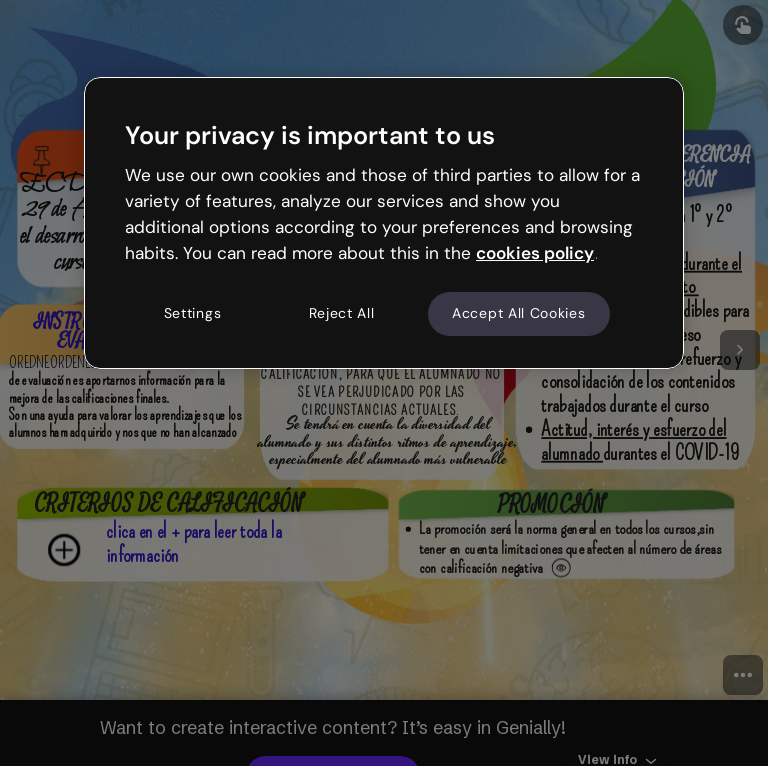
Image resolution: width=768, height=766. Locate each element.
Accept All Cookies (519, 314)
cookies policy (535, 253)
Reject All (342, 314)
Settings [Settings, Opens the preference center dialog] (193, 314)
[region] (384, 223)
